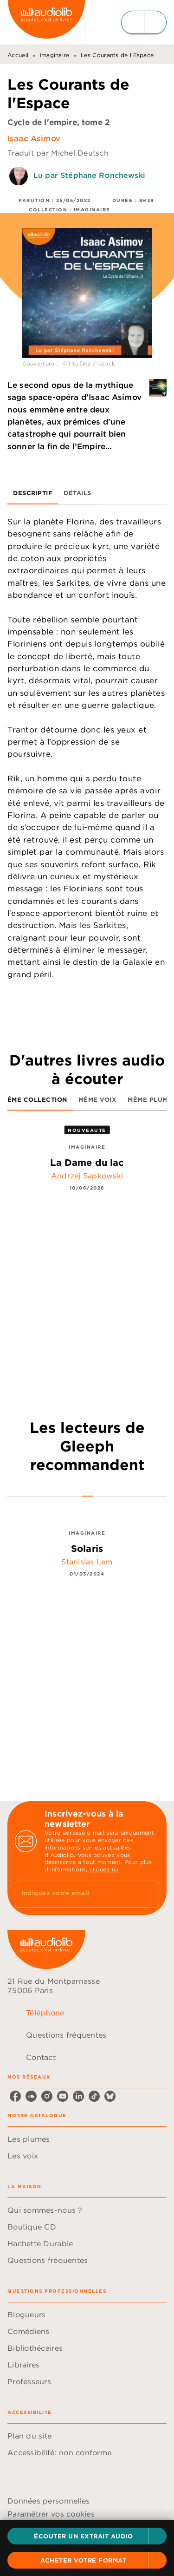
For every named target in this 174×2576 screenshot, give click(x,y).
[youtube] (63, 2096)
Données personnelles (48, 2500)
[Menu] (144, 22)
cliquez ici (104, 1869)
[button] (87, 2536)
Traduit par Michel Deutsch (58, 152)
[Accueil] (46, 22)
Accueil (17, 55)
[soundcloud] (31, 2096)
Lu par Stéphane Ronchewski (89, 175)
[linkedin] (78, 2096)
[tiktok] (94, 2096)
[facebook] (15, 2096)
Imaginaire (55, 55)
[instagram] (47, 2096)
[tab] (32, 493)
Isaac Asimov (33, 138)
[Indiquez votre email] (75, 1894)
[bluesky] (110, 2096)
